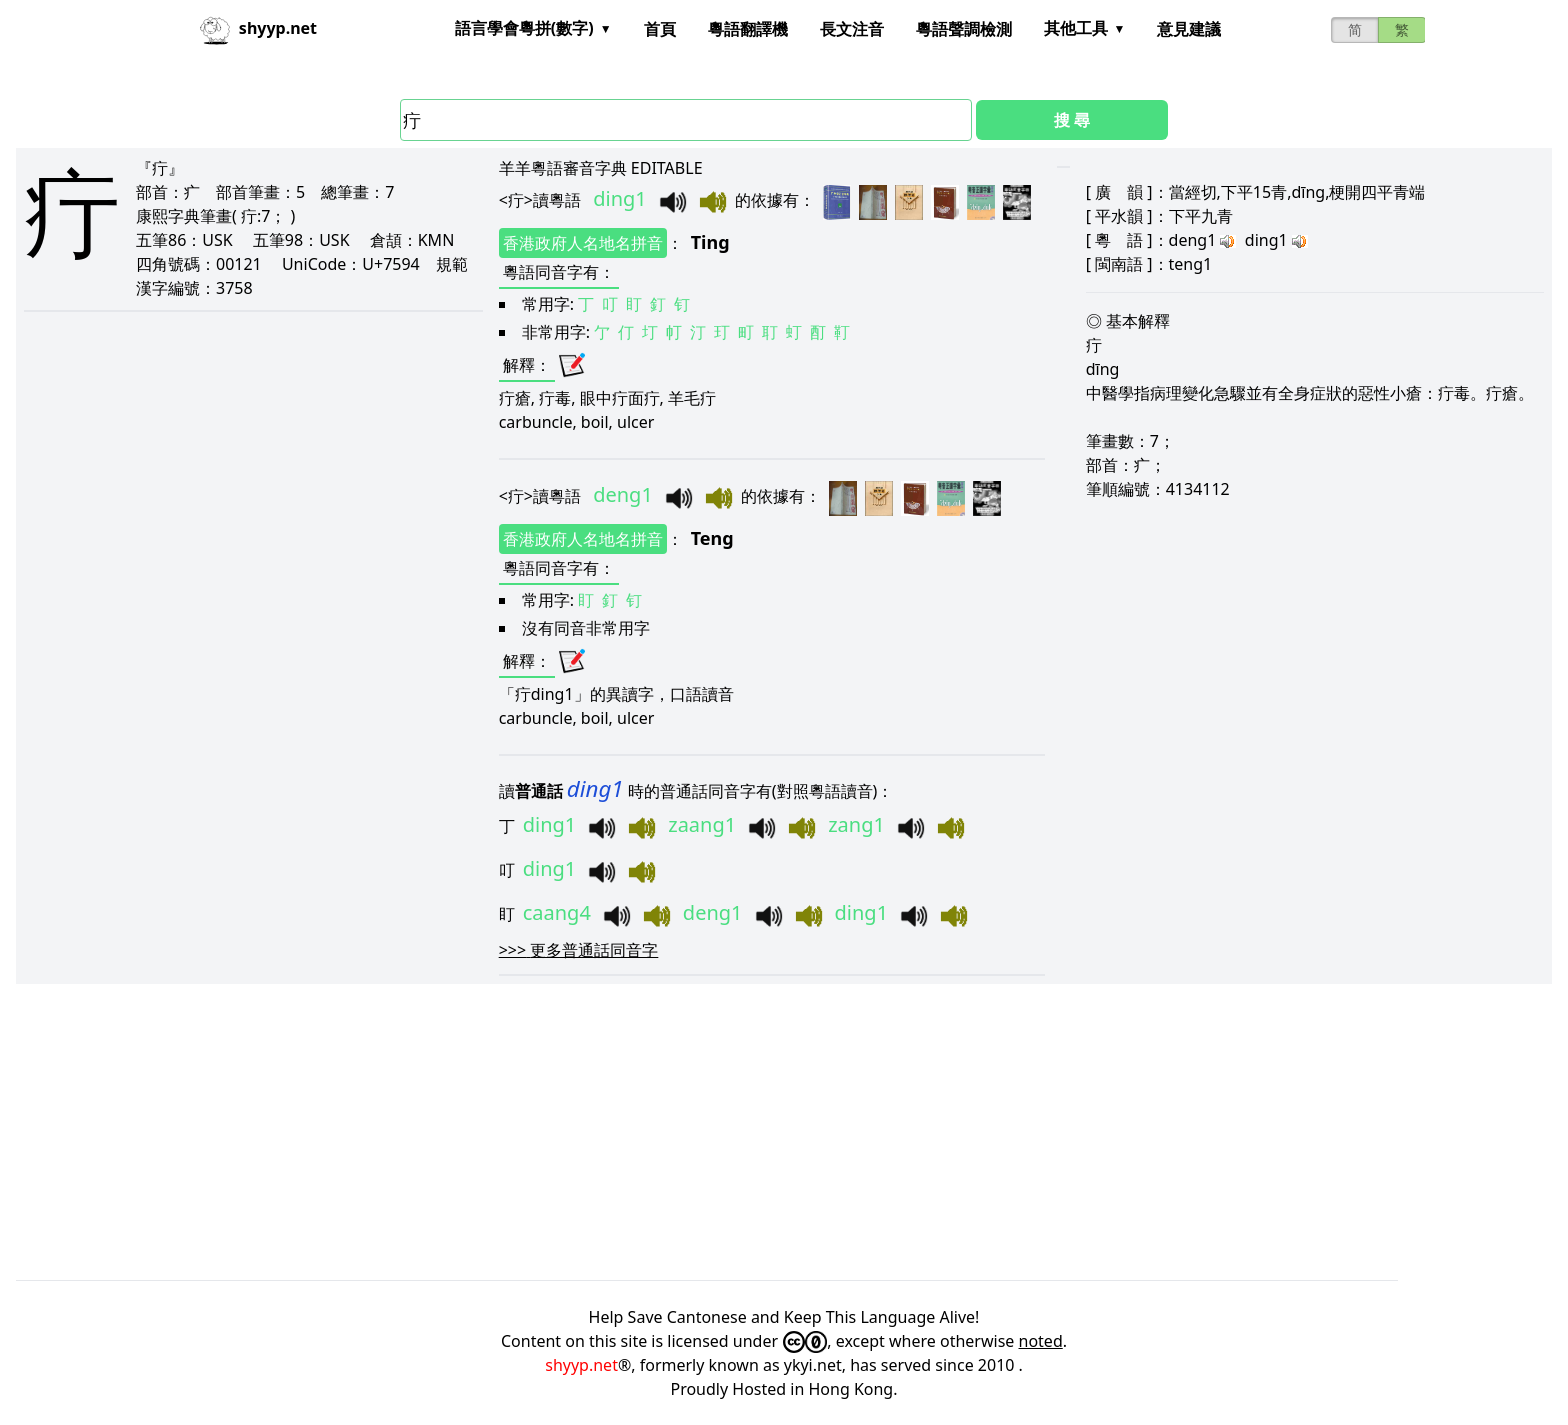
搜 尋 (1072, 120)
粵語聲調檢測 (964, 29)
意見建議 (1189, 29)
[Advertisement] (616, 1132)
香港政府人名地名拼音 (583, 243)
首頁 (660, 29)
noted (1041, 1341)
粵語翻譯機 (748, 29)
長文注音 (852, 29)
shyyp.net (581, 1365)
